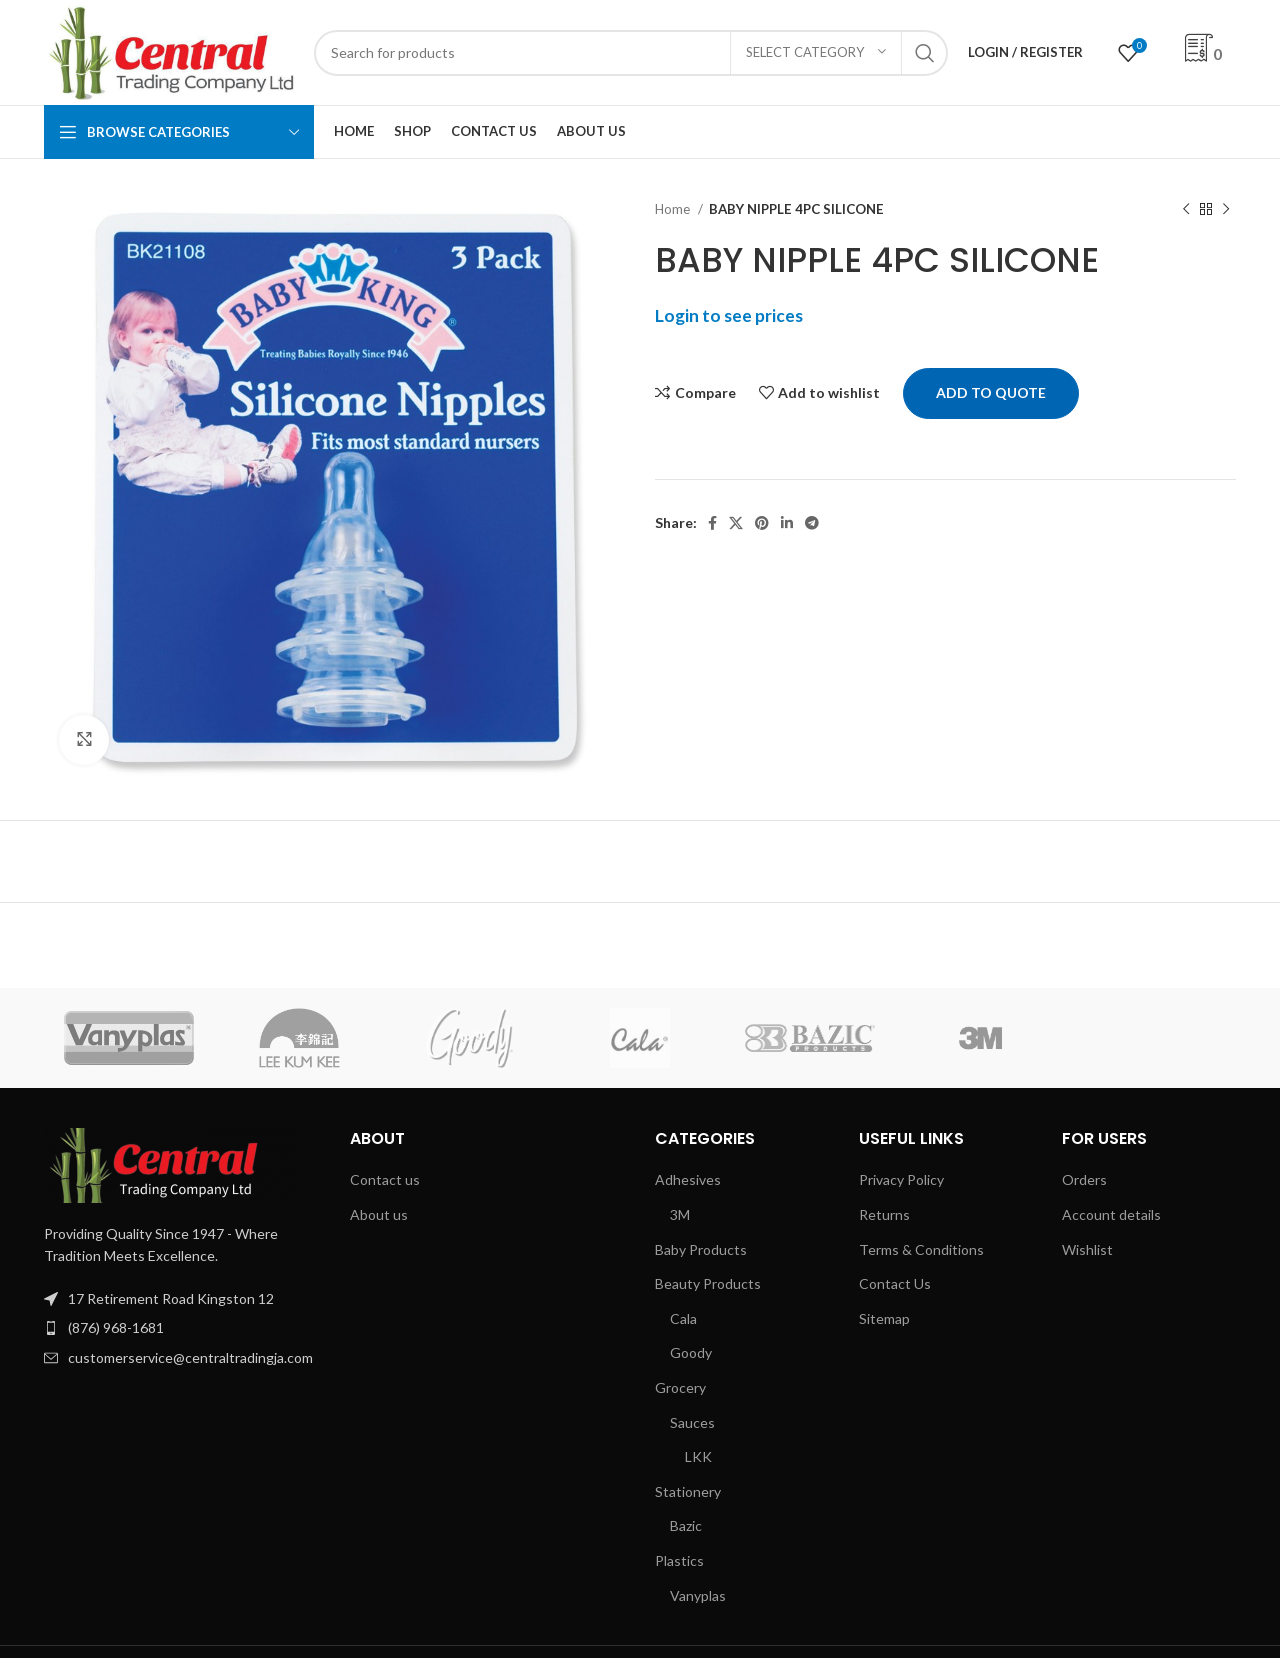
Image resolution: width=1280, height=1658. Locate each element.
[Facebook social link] (712, 523)
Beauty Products (708, 1283)
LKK (698, 1456)
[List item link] (182, 1328)
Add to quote (991, 392)
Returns (884, 1214)
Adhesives (688, 1179)
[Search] (631, 53)
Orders (1084, 1179)
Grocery (680, 1387)
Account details (1111, 1214)
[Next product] (1226, 210)
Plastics (679, 1560)
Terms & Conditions (921, 1249)
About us (379, 1214)
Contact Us (895, 1283)
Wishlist (1087, 1249)
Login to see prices (729, 315)
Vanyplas (698, 1595)
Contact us (385, 1179)
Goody (691, 1352)
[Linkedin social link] (787, 523)
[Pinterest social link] (762, 523)
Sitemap (884, 1318)
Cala (683, 1318)
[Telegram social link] (812, 523)
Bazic (686, 1525)
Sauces (692, 1422)
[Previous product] (1186, 210)
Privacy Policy (901, 1179)
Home (674, 209)
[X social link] (736, 523)
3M (680, 1214)
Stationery (688, 1491)
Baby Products (701, 1249)
